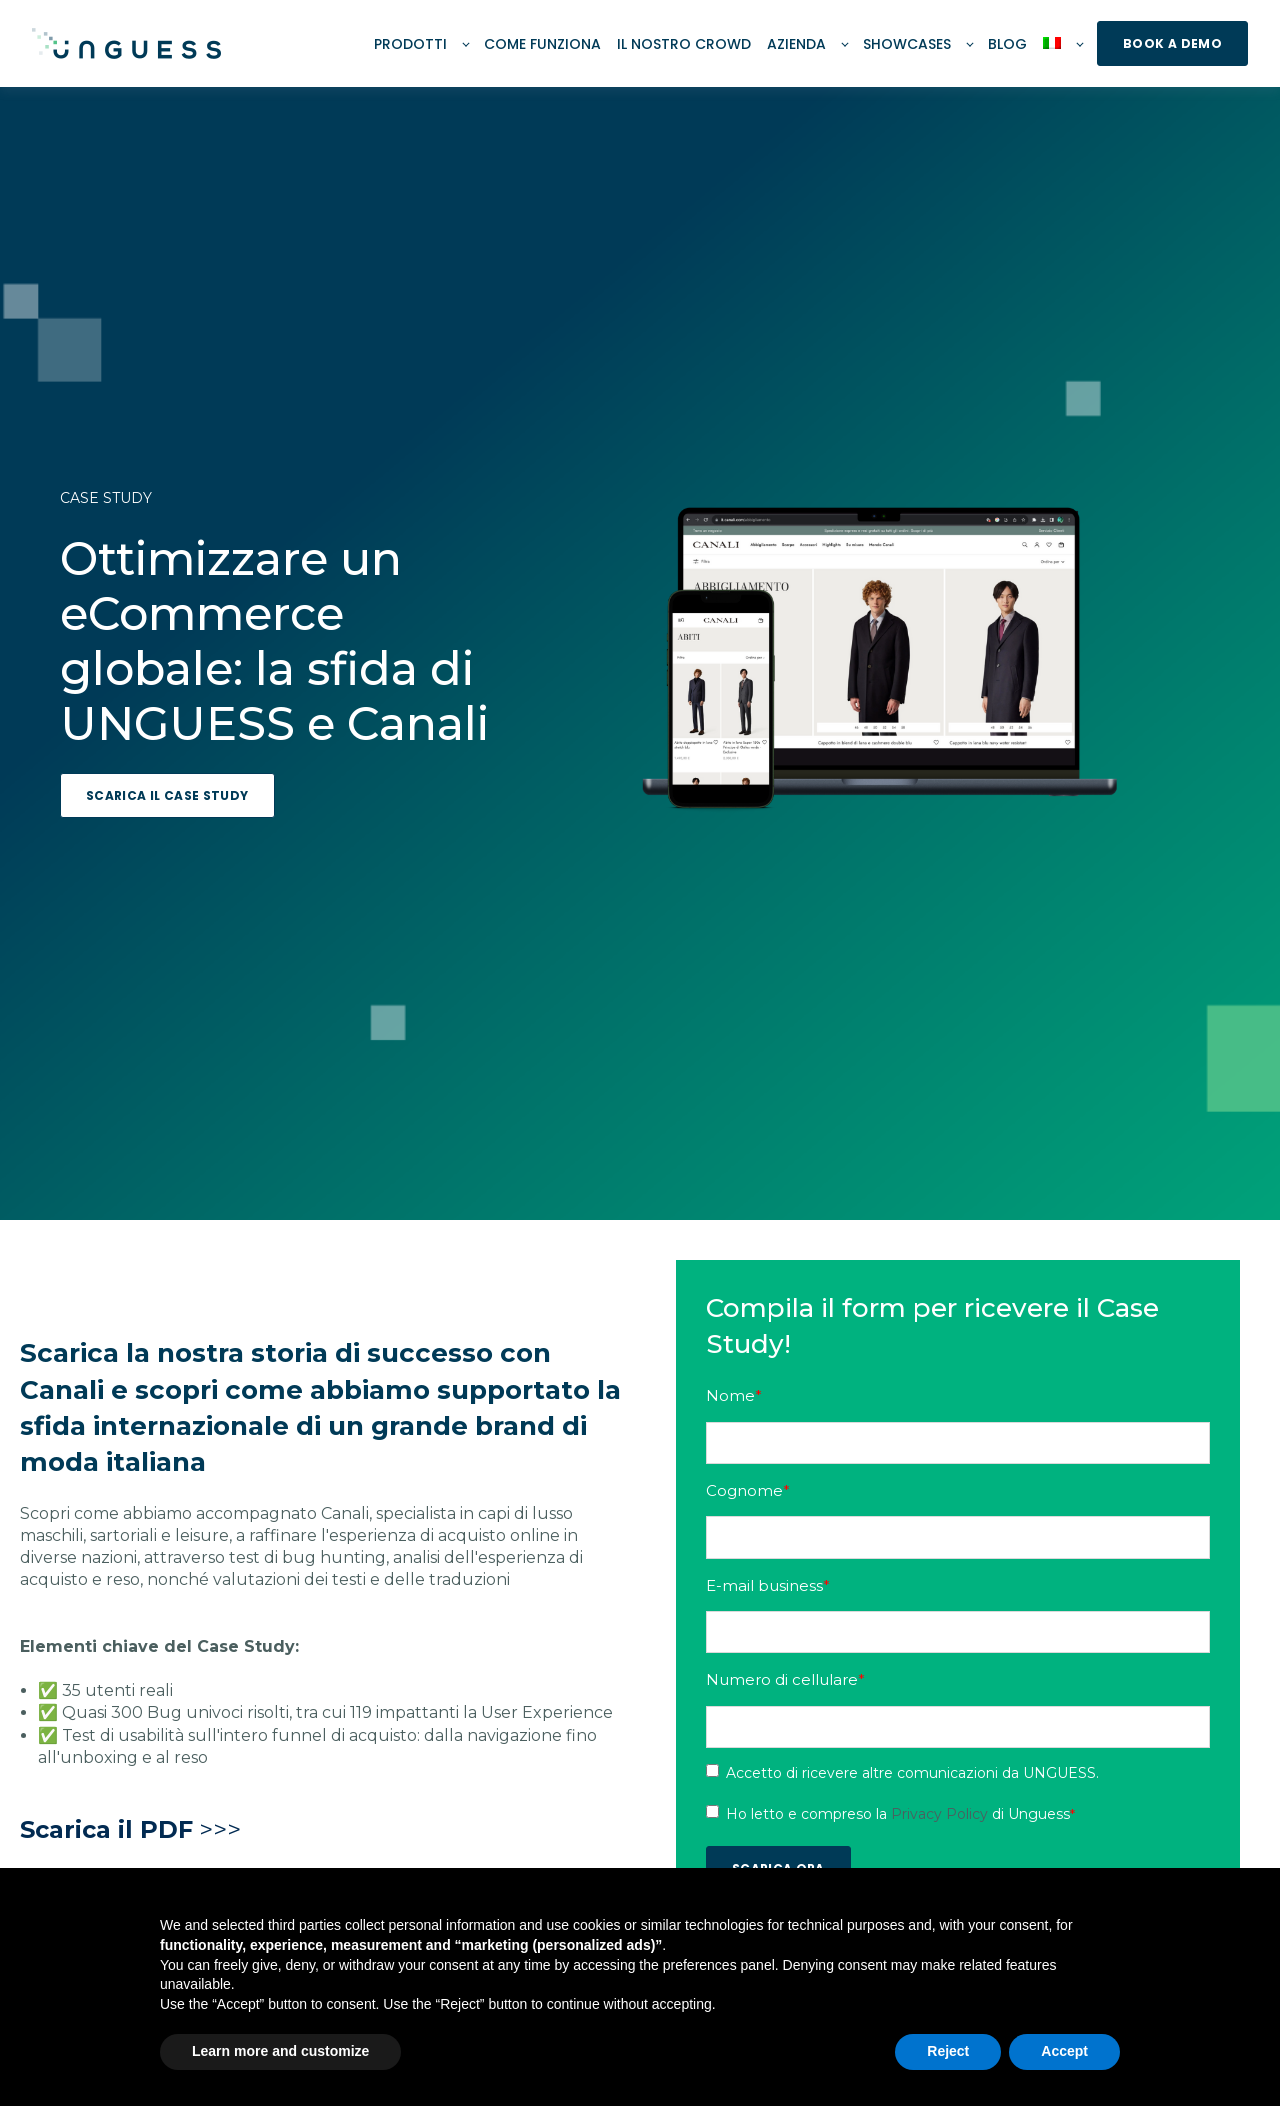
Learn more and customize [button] (280, 2051)
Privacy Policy (941, 1814)
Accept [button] (1064, 2051)
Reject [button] (948, 2051)
